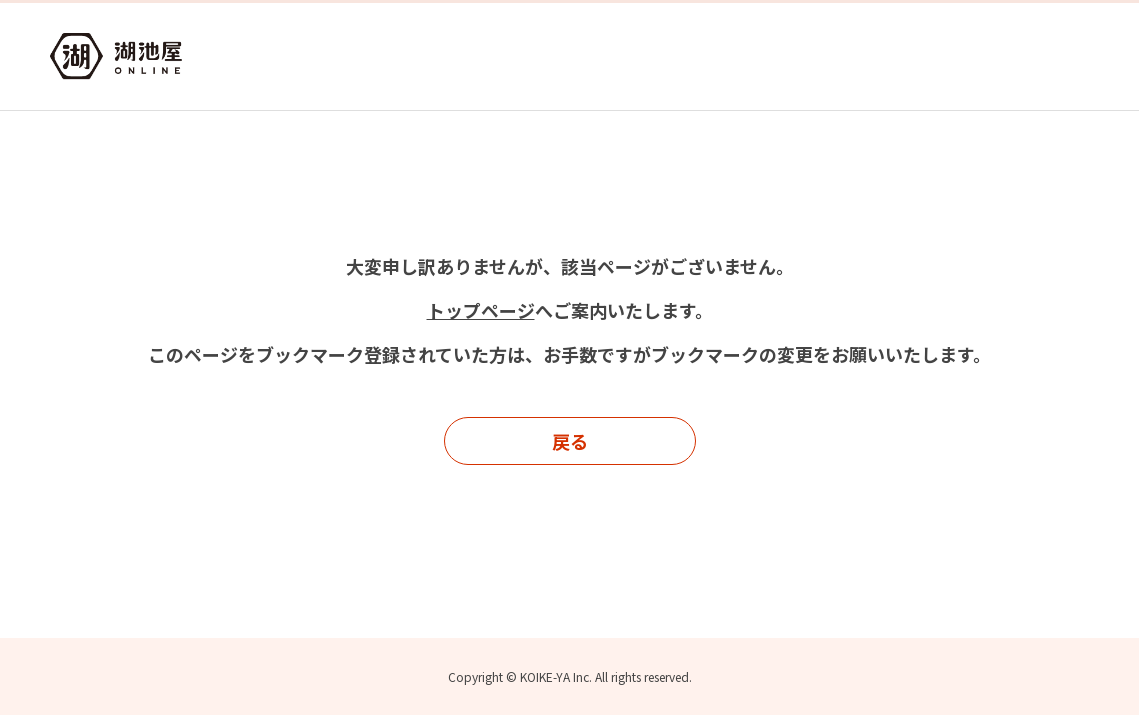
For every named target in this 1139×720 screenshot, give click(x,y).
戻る (570, 441)
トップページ (481, 310)
